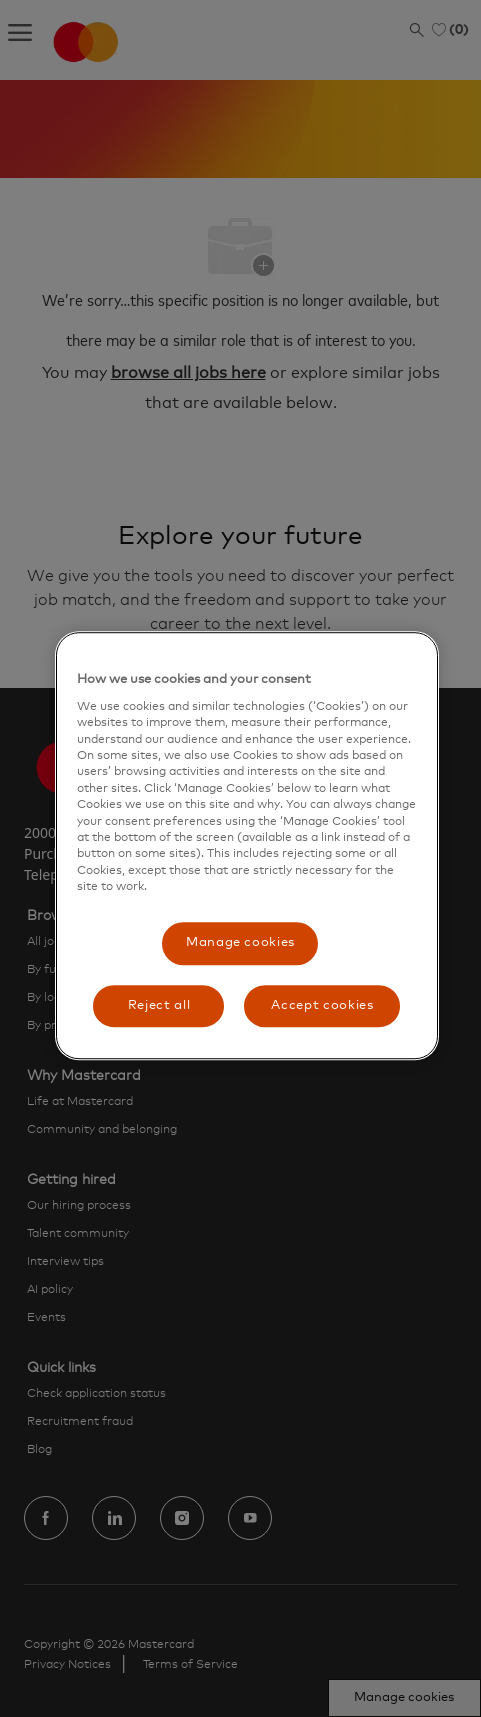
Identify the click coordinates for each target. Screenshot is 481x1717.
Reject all (159, 1005)
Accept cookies (322, 1005)
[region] (247, 845)
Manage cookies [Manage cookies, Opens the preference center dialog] (240, 943)
